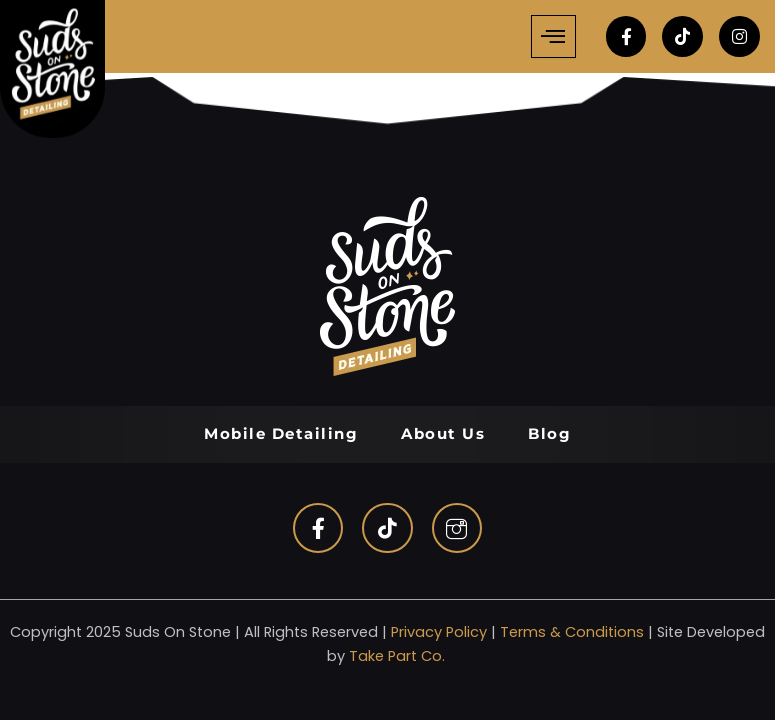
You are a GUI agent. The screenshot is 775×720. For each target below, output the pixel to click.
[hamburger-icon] (553, 36)
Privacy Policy (439, 632)
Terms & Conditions (572, 632)
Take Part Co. (397, 656)
